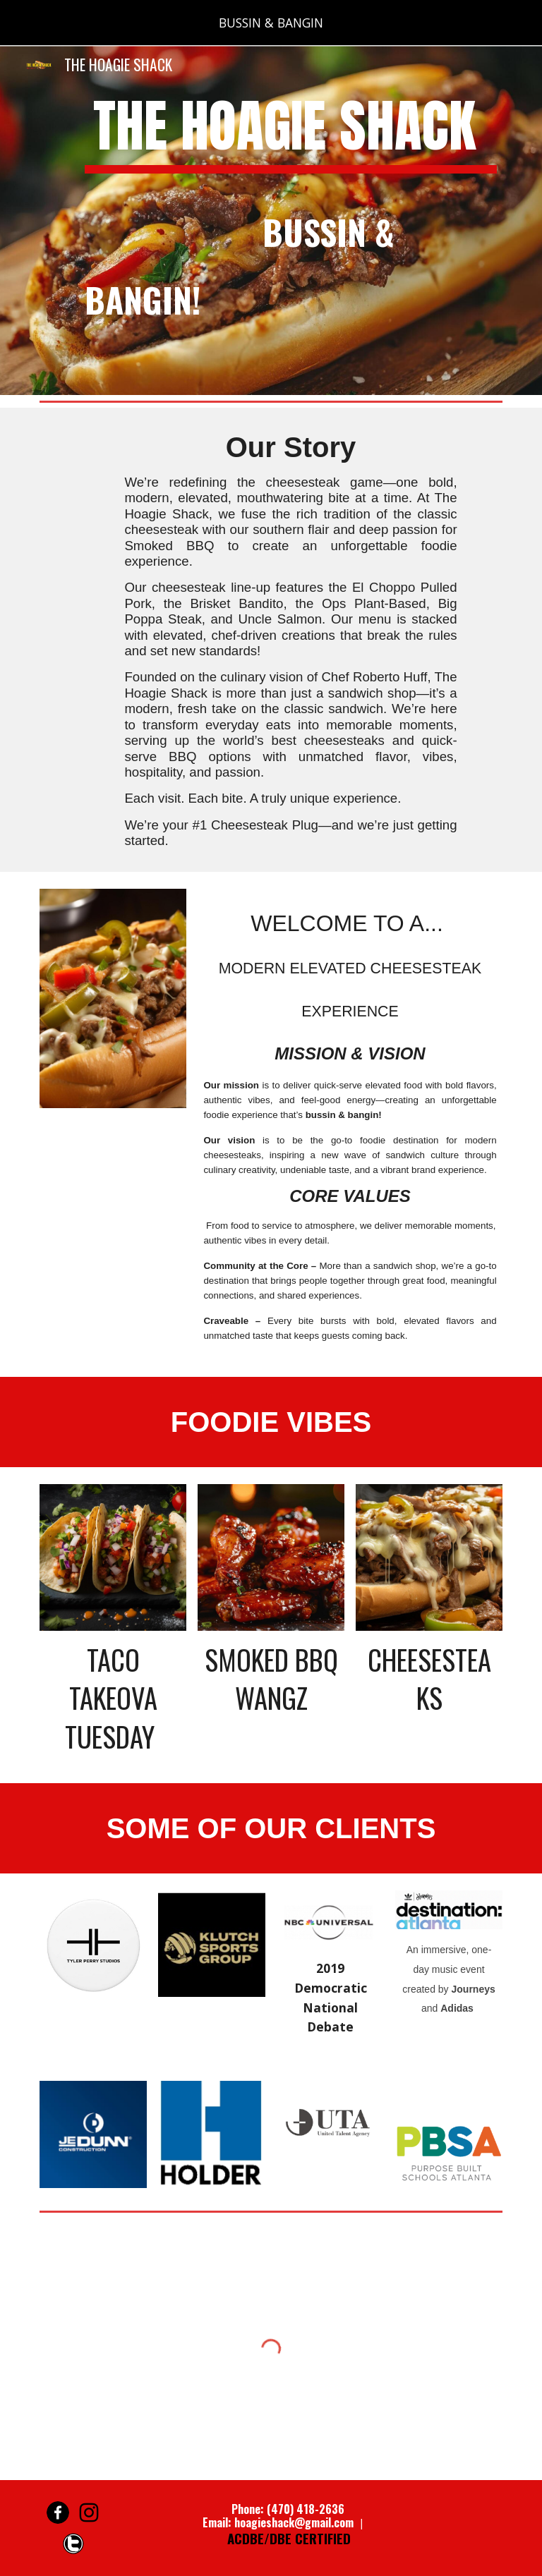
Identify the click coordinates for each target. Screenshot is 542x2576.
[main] (290, 220)
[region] (271, 22)
